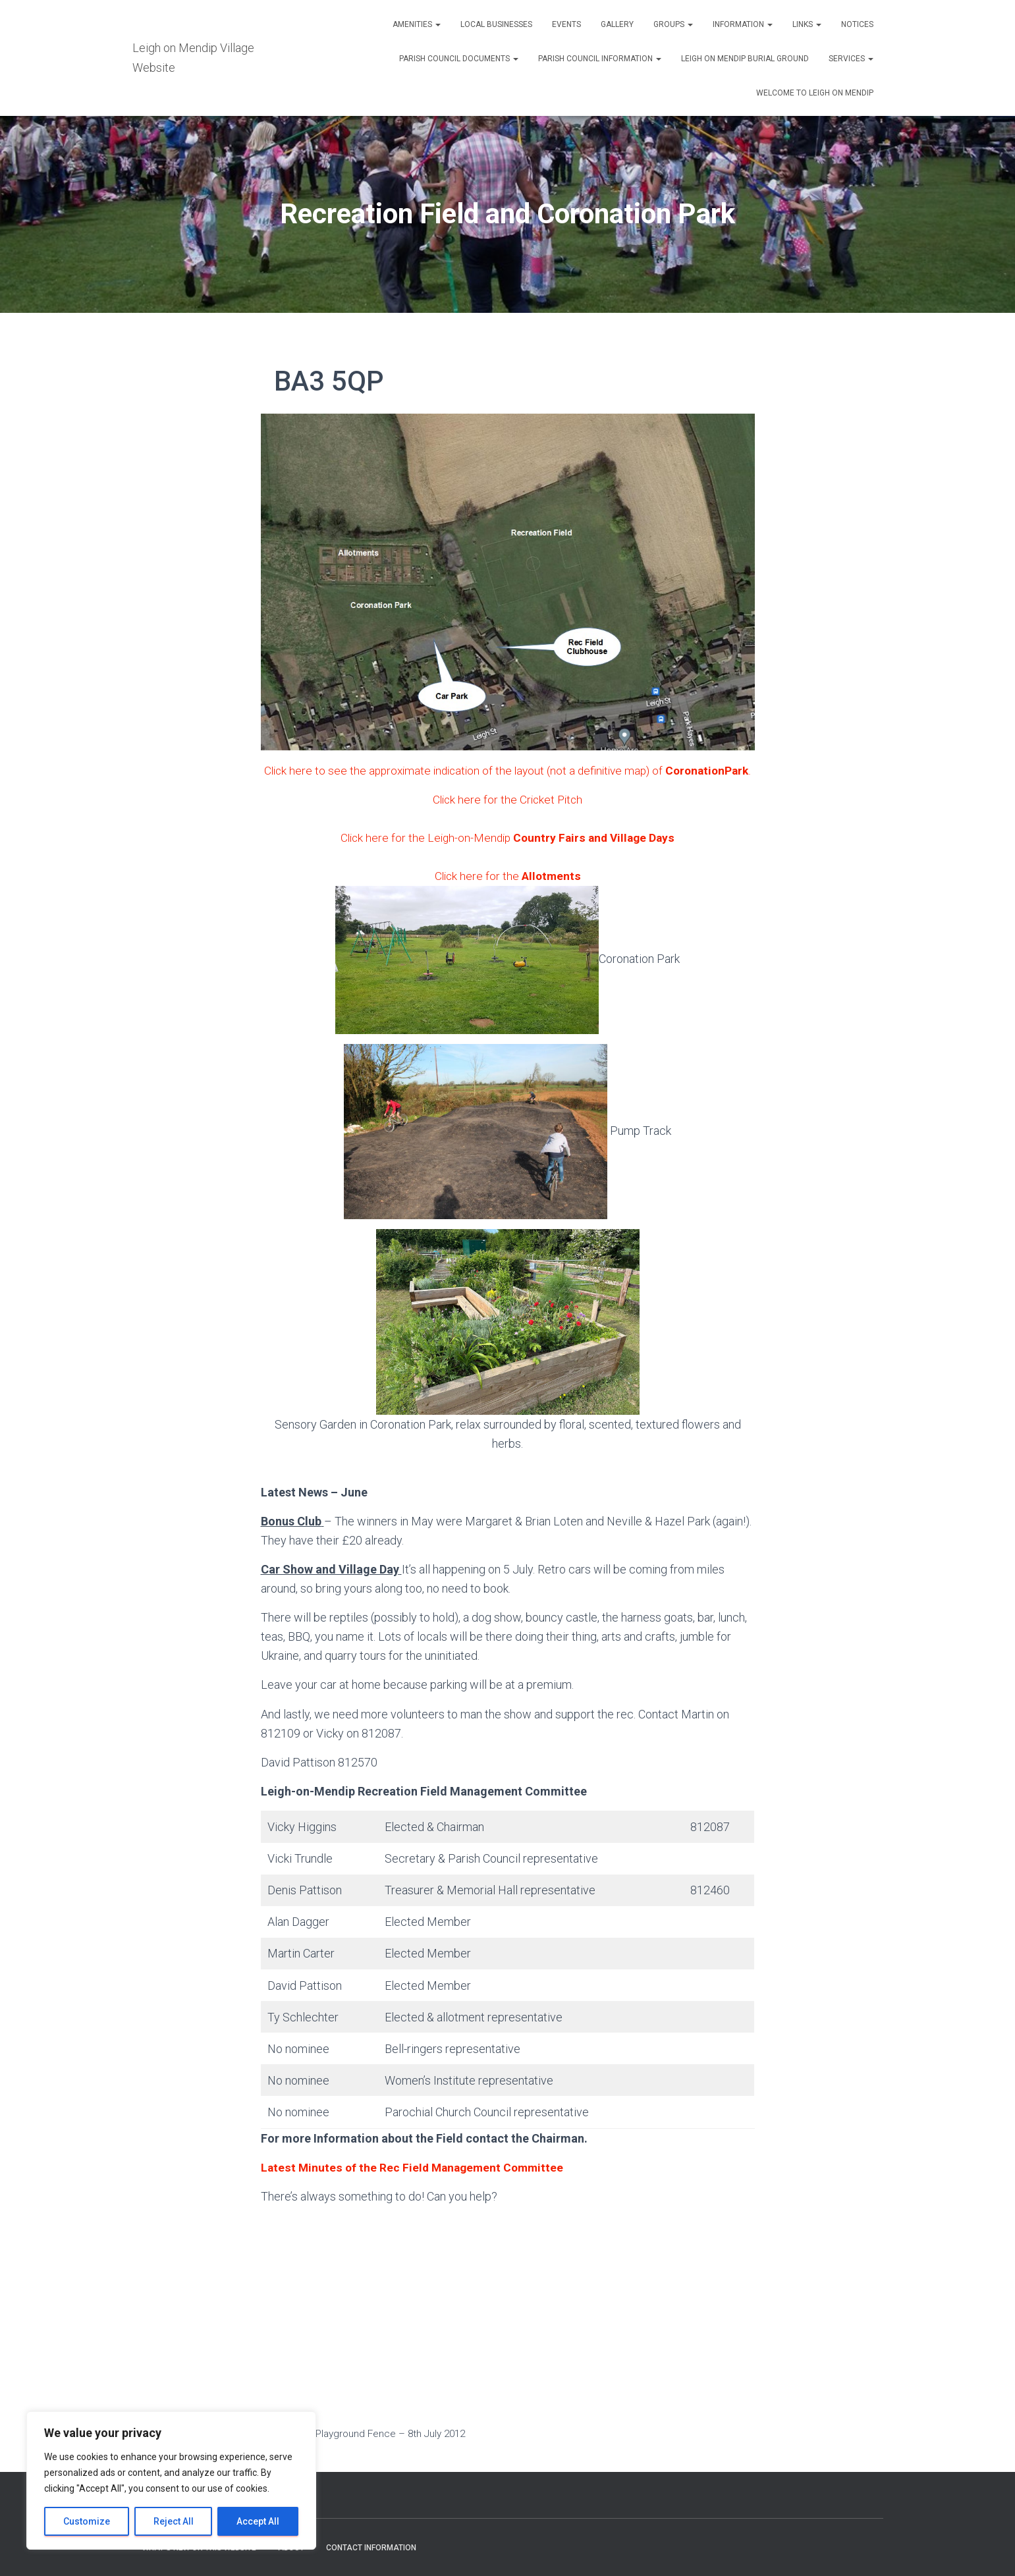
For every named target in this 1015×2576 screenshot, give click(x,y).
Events (566, 24)
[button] (437, 24)
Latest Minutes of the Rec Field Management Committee (415, 2186)
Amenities (417, 24)
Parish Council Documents (458, 58)
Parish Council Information (599, 58)
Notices (857, 24)
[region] (171, 2480)
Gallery (617, 24)
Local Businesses (496, 24)
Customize (86, 2521)
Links (806, 24)
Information (743, 24)
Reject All (173, 2521)
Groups (673, 24)
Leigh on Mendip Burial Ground (745, 58)
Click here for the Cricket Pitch (507, 818)
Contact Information (371, 2547)
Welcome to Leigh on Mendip (814, 92)
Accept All (257, 2521)
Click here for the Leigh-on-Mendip (507, 856)
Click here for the (507, 895)
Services (851, 58)
